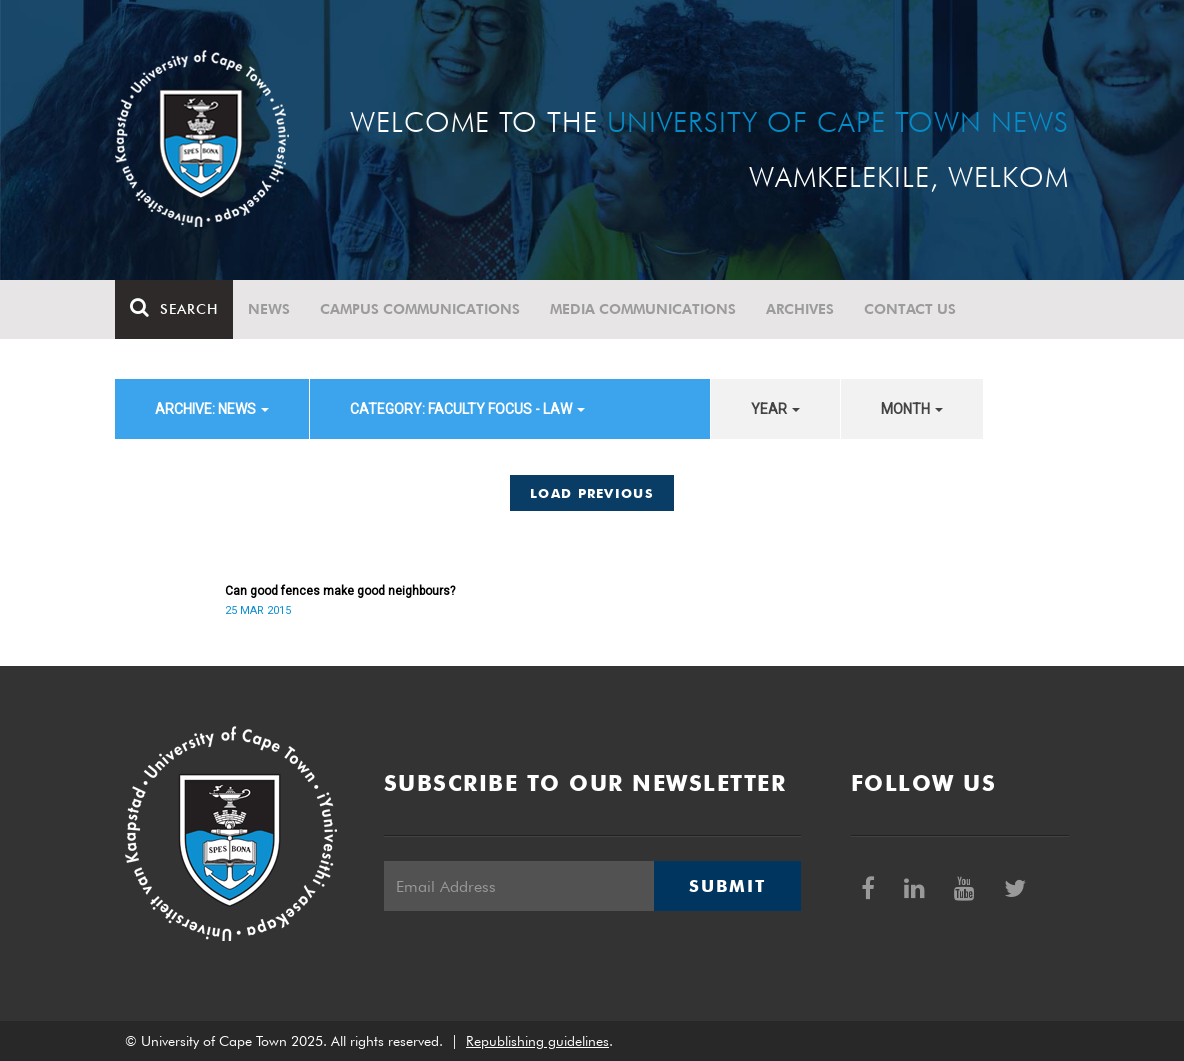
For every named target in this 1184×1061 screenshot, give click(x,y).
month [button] (912, 409)
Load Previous (592, 493)
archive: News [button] (212, 409)
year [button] (775, 409)
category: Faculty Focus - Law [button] (467, 409)
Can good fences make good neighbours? (340, 591)
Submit (727, 886)
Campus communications (420, 309)
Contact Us (910, 309)
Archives (800, 309)
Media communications (643, 309)
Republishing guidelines (537, 1041)
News (269, 309)
